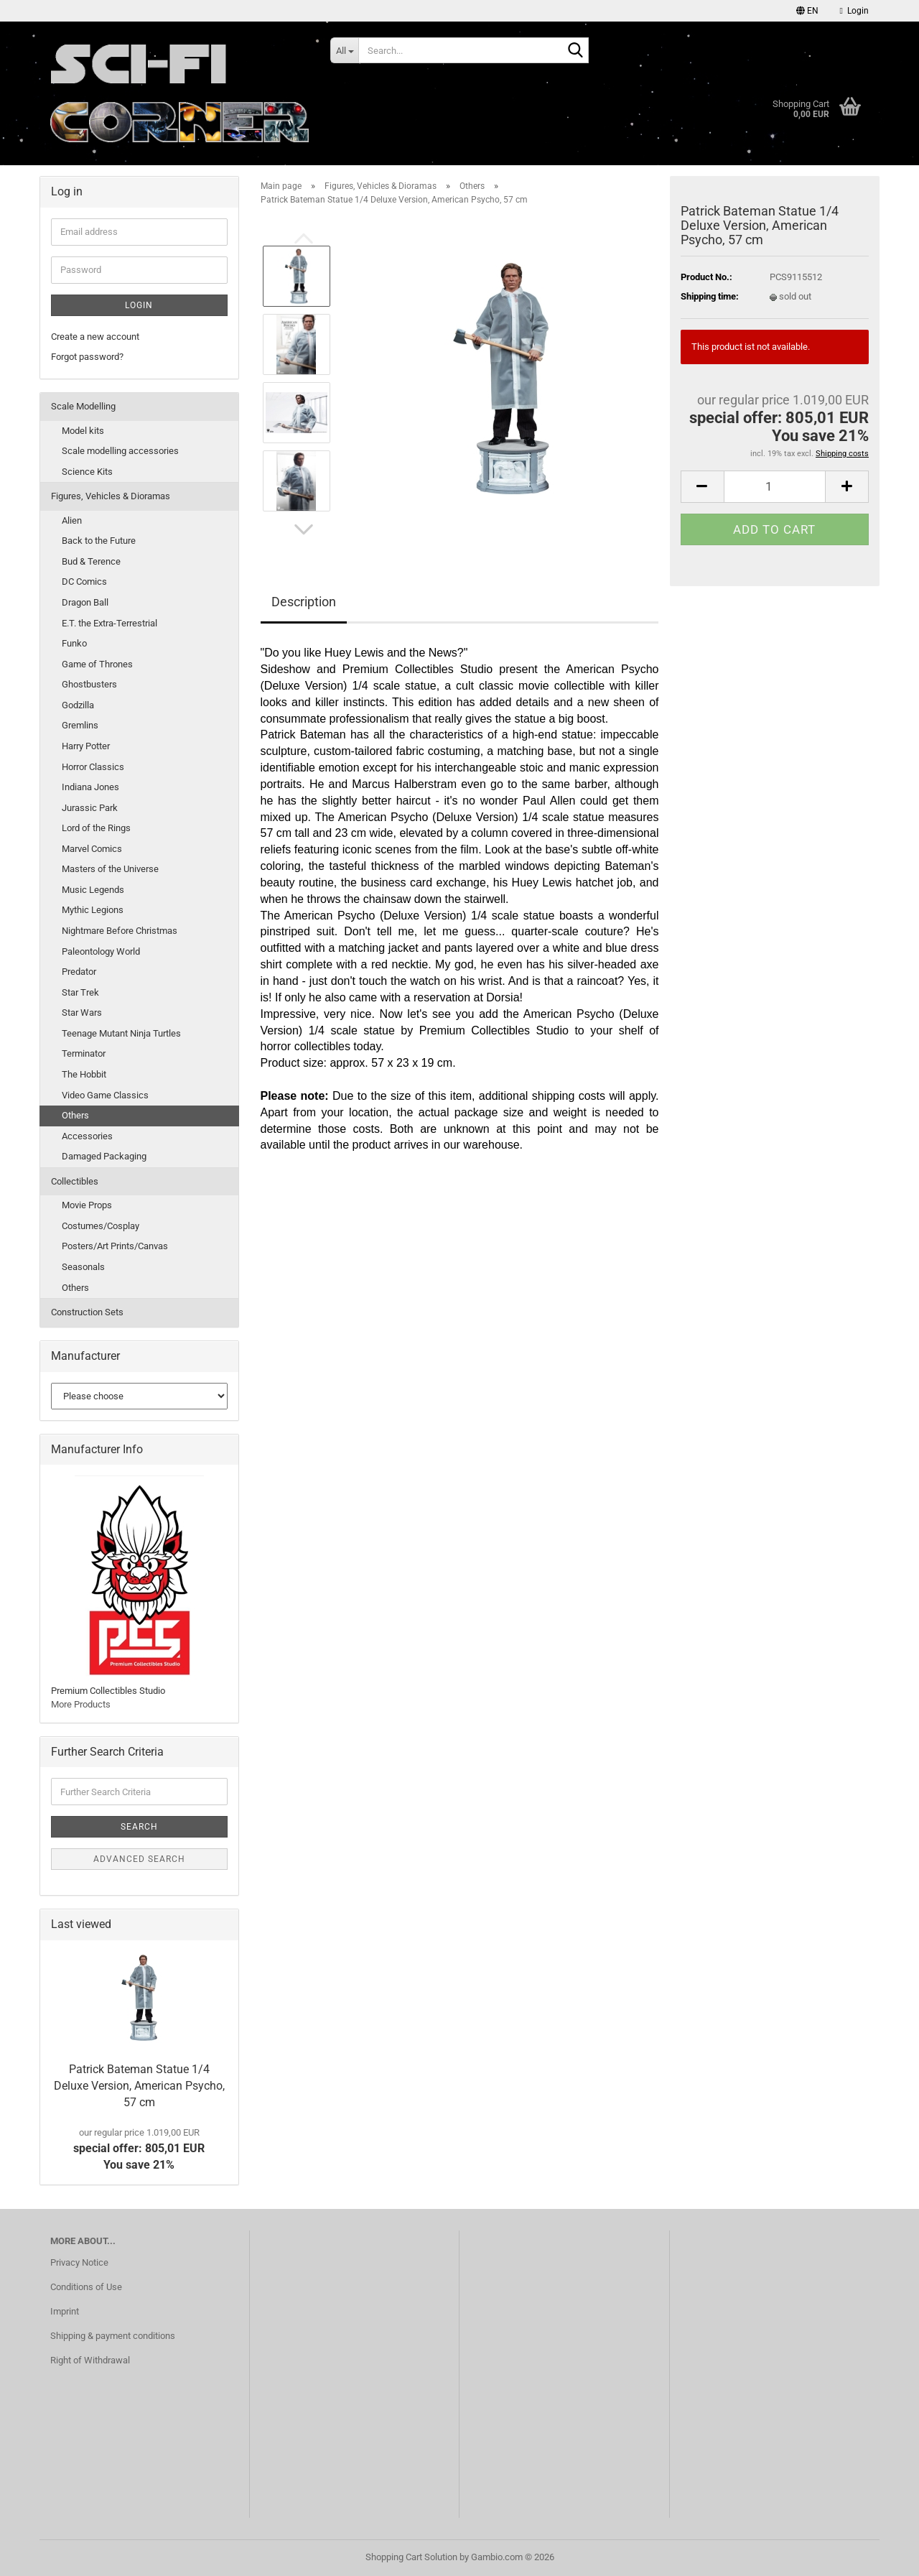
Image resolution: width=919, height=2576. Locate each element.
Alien (72, 520)
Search (139, 1827)
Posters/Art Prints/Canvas (115, 1246)
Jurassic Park (90, 807)
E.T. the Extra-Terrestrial (109, 623)
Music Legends (93, 889)
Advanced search (139, 1859)
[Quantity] (775, 487)
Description (303, 601)
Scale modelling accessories (120, 450)
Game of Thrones (97, 664)
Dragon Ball (85, 602)
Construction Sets (87, 1312)
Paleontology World (101, 951)
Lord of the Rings (96, 828)
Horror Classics (93, 766)
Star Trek (80, 992)
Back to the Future (99, 540)
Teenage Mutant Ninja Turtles (121, 1033)
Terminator (84, 1053)
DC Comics (84, 581)
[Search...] (344, 50)
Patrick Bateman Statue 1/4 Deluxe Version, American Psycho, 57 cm (139, 2085)
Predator (79, 971)
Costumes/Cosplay (100, 1225)
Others (75, 1115)
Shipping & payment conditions (112, 2335)
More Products (81, 1704)
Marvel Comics (92, 848)
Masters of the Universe (110, 868)
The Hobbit (84, 1074)
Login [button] (854, 11)
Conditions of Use (86, 2286)
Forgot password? (87, 356)
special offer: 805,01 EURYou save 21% (139, 2149)
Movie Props (87, 1205)
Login (139, 305)
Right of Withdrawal (90, 2360)
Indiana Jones (90, 787)
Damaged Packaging (104, 1156)
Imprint (64, 2311)
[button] (807, 11)
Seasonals (83, 1266)
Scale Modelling (83, 406)
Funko (74, 643)
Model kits (83, 430)
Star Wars (82, 1012)
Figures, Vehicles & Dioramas (110, 496)
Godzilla (78, 705)
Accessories (87, 1136)
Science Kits (87, 471)
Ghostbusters (89, 684)
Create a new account (95, 336)
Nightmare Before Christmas (119, 930)
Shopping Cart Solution (411, 2557)
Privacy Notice (79, 2262)
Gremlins (80, 725)
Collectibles (74, 1181)
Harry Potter (86, 746)
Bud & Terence (91, 561)
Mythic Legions (92, 909)
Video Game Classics (105, 1095)
